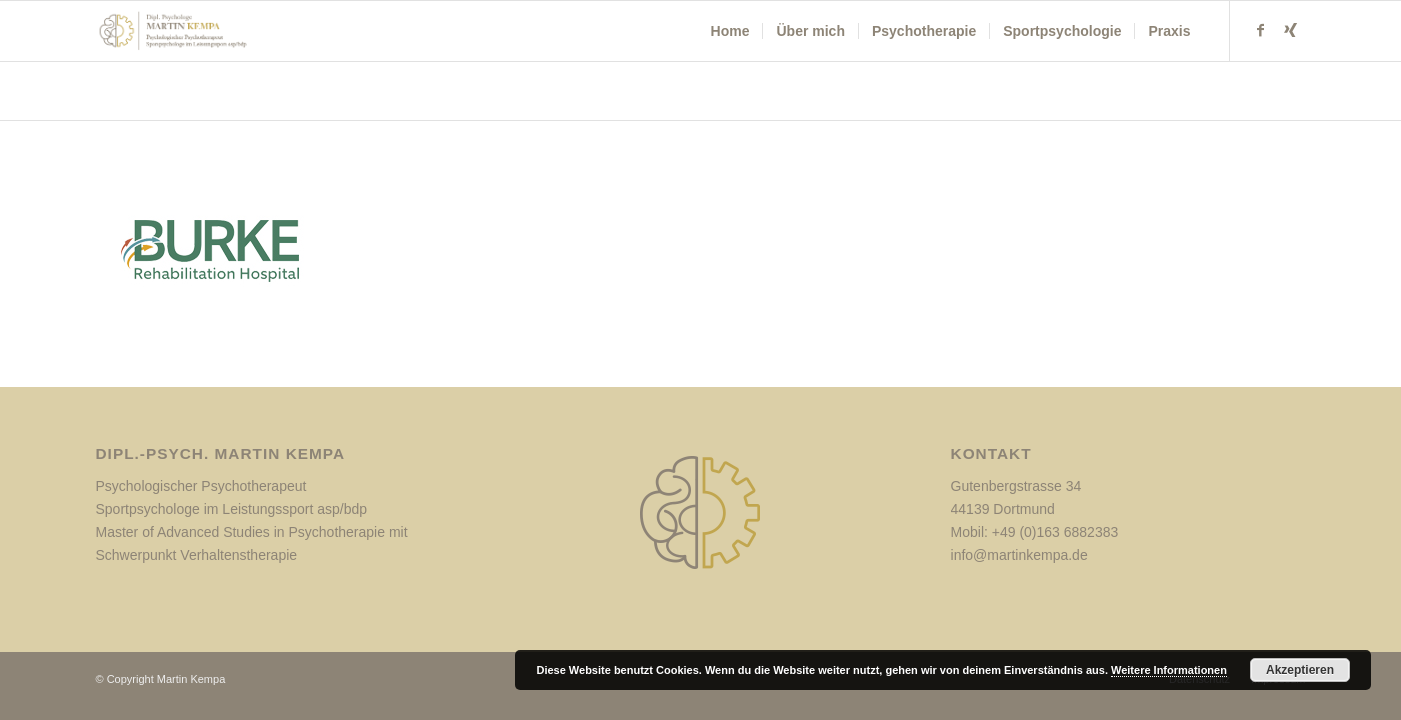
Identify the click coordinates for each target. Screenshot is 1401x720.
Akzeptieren (1300, 670)
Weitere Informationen (1169, 670)
